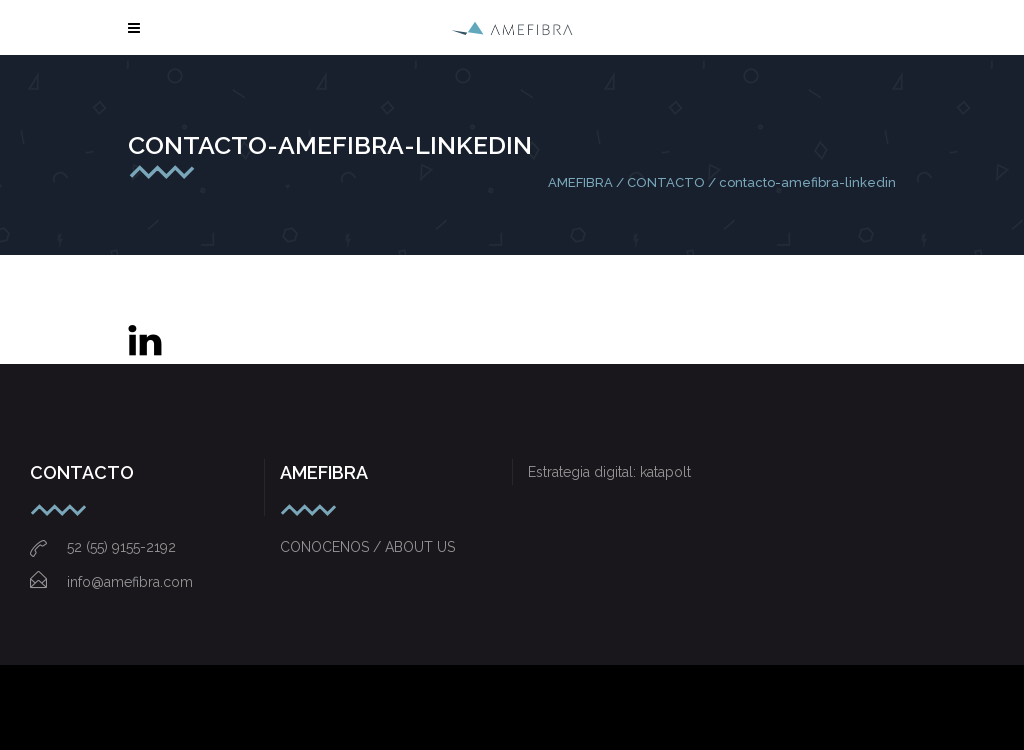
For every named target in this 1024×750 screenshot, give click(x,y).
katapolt (665, 472)
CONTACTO (666, 182)
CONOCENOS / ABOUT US (367, 547)
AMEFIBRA (580, 182)
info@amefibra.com (111, 582)
